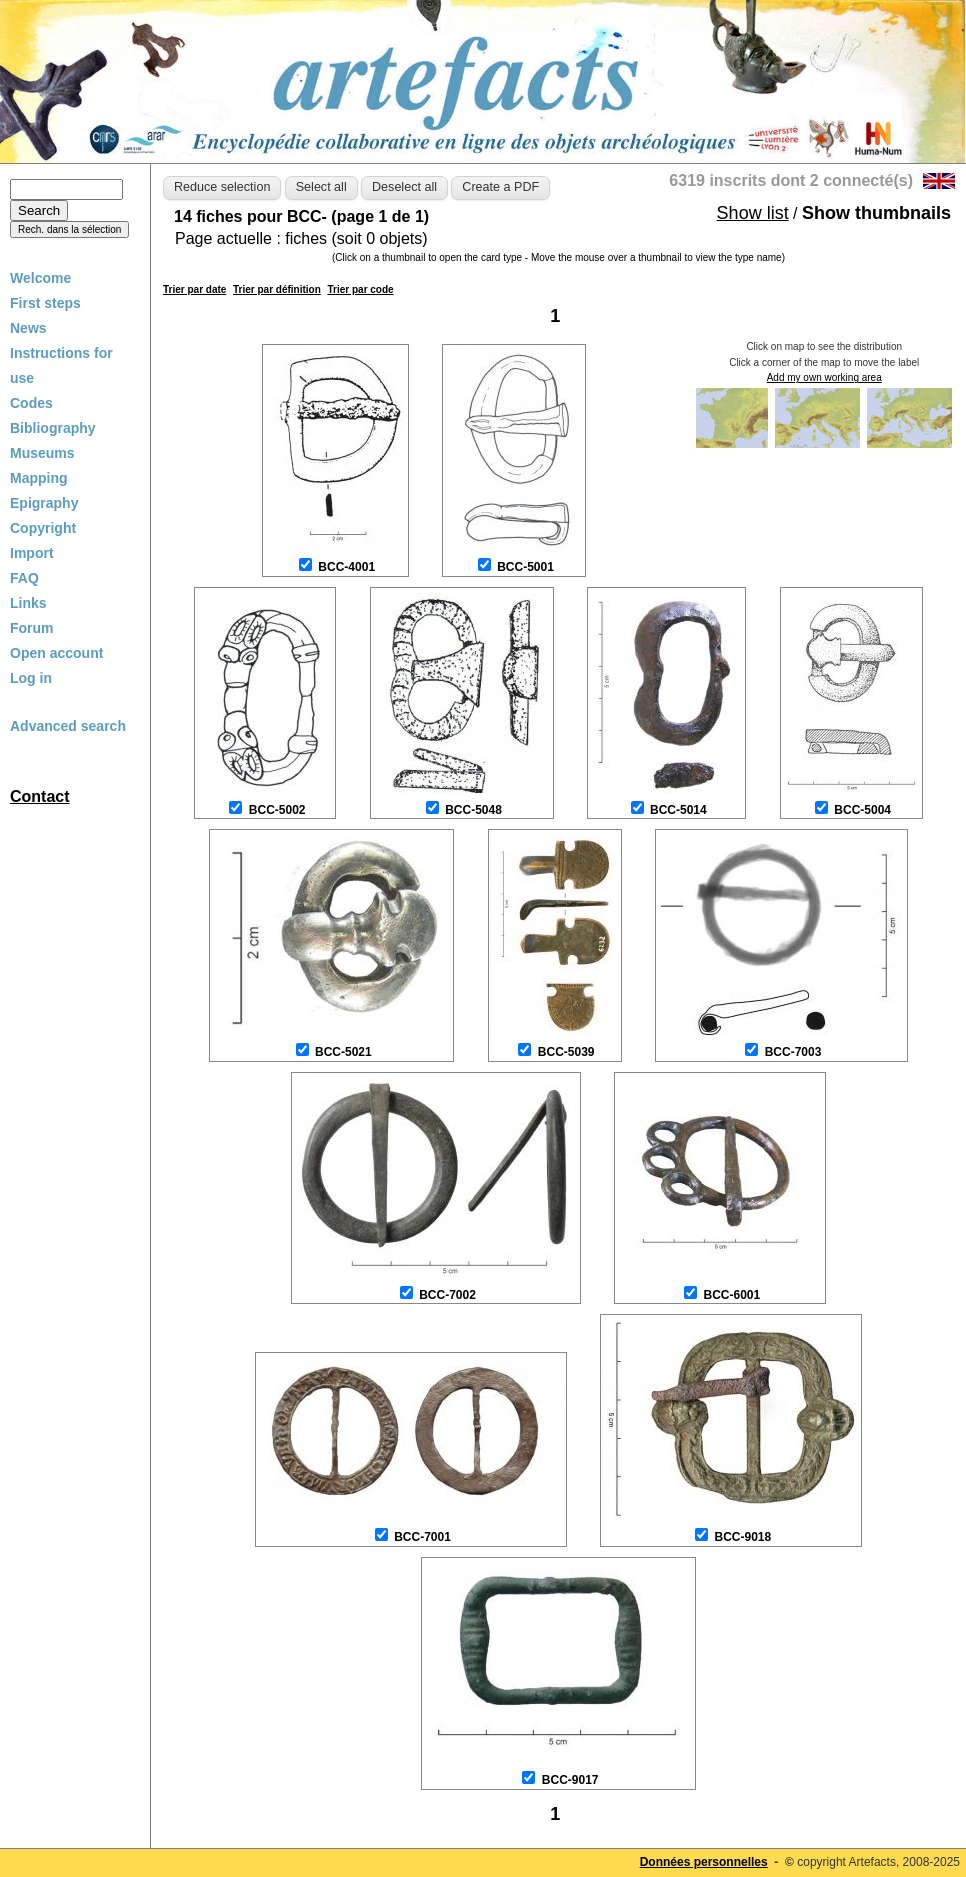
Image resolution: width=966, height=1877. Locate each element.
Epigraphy (44, 503)
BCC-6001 (731, 1295)
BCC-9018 (742, 1537)
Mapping (39, 478)
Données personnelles (704, 1862)
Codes (31, 403)
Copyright (43, 528)
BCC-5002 (277, 810)
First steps (45, 303)
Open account (56, 653)
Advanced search (68, 726)
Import (32, 553)
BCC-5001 (525, 567)
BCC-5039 (566, 1052)
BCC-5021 (343, 1052)
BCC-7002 (447, 1295)
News (28, 328)
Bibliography (53, 428)
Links (28, 603)
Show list (753, 213)
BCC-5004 (862, 810)
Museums (42, 453)
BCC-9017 (570, 1780)
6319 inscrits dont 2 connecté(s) (791, 180)
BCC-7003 (793, 1052)
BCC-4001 (346, 567)
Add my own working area (824, 377)
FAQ (24, 578)
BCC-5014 (678, 810)
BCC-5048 (473, 810)
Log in (31, 678)
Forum (32, 628)
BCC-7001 (422, 1537)
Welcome (40, 278)
